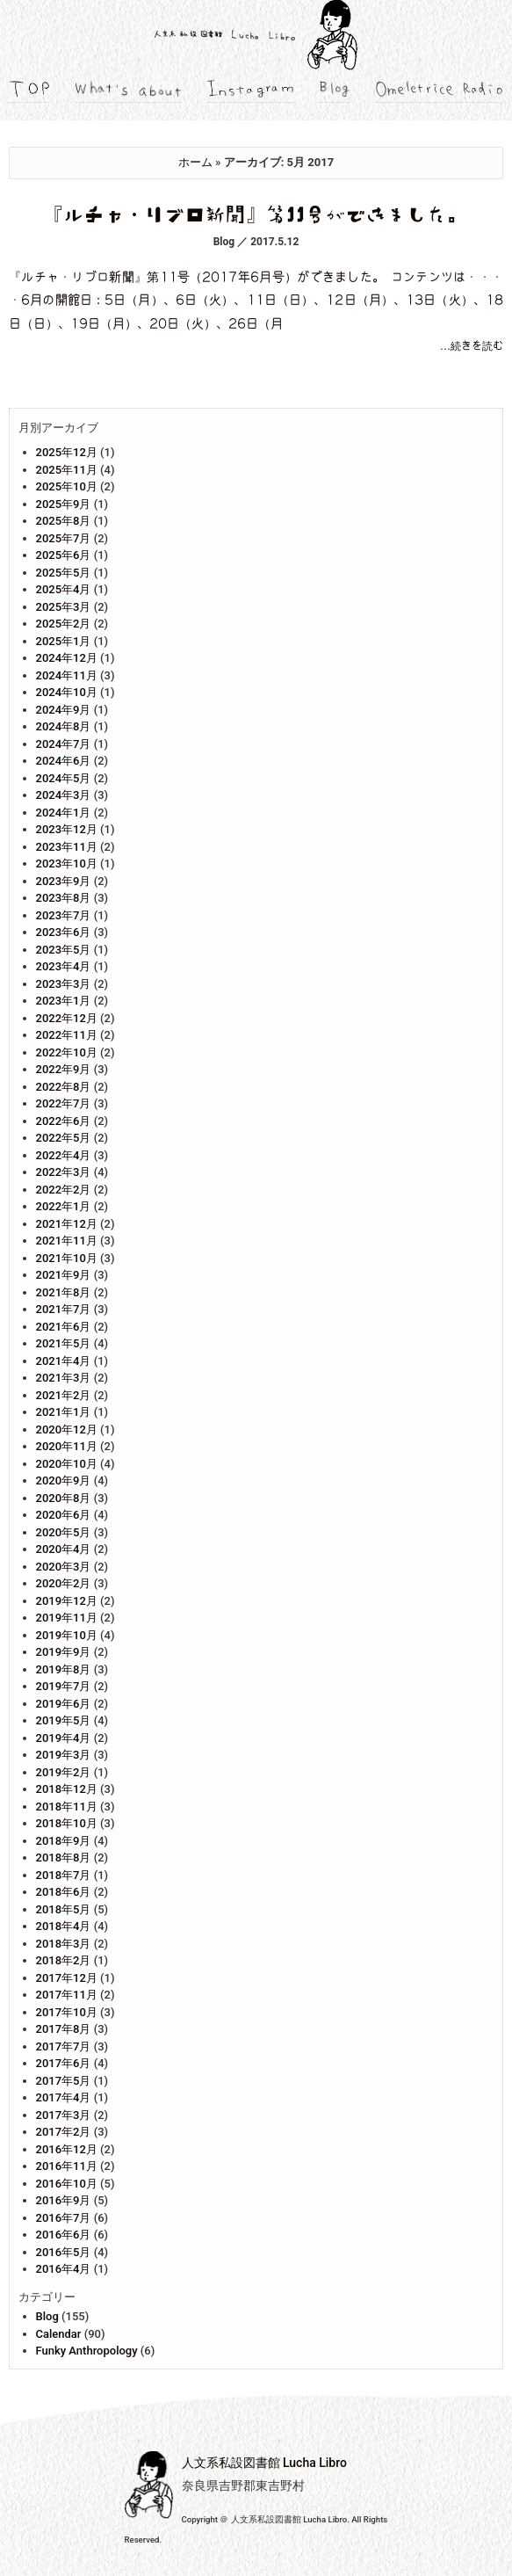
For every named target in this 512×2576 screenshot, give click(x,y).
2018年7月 (63, 1875)
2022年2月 (63, 1189)
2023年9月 (63, 881)
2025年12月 (66, 452)
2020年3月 (63, 1566)
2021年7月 (63, 1309)
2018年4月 (63, 1926)
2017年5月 (63, 2080)
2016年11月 (66, 2166)
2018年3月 (63, 1943)
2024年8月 (63, 726)
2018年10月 (66, 1823)
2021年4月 (63, 1361)
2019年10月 (66, 1635)
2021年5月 (63, 1343)
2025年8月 (63, 520)
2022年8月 (63, 1086)
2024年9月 (63, 709)
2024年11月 (66, 675)
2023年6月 (63, 932)
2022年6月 (63, 1121)
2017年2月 (63, 2131)
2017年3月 (63, 2115)
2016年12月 (66, 2149)
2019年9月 (63, 1651)
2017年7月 (63, 2046)
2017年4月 (63, 2097)
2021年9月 (63, 1274)
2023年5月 (63, 949)
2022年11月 (66, 1034)
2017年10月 (66, 2012)
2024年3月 (63, 795)
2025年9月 (63, 504)
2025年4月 (63, 589)
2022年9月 (63, 1069)
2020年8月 (63, 1498)
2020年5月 (63, 1532)
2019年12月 (66, 1600)
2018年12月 (66, 1789)
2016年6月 (63, 2234)
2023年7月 (63, 915)
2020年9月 (63, 1480)
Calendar (59, 2333)
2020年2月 (63, 1583)
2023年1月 (63, 1000)
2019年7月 (63, 1686)
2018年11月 (66, 1806)
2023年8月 (63, 897)
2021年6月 (63, 1326)
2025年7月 (63, 538)
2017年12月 (66, 1978)
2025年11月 (66, 469)
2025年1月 (63, 641)
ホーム (195, 162)
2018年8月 (63, 1857)
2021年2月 (63, 1395)
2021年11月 (66, 1240)
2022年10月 (66, 1052)
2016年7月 (63, 2217)
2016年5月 (63, 2252)
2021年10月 (66, 1258)
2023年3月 (63, 983)
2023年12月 (66, 829)
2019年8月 (63, 1669)
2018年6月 (63, 1891)
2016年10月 (66, 2183)
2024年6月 (63, 760)
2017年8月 (63, 2028)
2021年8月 (63, 1292)
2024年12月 (66, 657)
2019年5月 (63, 1720)
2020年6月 (63, 1514)
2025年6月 (63, 555)
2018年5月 (63, 1909)
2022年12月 (66, 1018)
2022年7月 (63, 1103)
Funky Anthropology (87, 2350)
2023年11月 (66, 846)
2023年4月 (63, 966)
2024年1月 (63, 812)
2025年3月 (63, 606)
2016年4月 (63, 2268)
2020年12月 (66, 1429)
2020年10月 (66, 1463)
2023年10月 (66, 863)
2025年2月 (63, 623)
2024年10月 (66, 692)
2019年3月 (63, 1754)
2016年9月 (63, 2200)
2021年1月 (63, 1412)
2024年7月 (63, 744)
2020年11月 (66, 1446)
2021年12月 (66, 1223)
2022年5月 (63, 1137)
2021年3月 (63, 1377)
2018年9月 (63, 1840)
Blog (47, 2316)
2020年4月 (63, 1549)
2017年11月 (66, 1994)
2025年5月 (63, 572)
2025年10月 (66, 486)
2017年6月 (63, 2063)
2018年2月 (63, 1960)
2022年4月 (63, 1155)
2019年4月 (63, 1738)
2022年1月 (63, 1206)
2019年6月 (63, 1703)
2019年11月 (66, 1617)
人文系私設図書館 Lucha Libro (264, 2463)
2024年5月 (63, 778)
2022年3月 (63, 1172)
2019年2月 (63, 1772)
